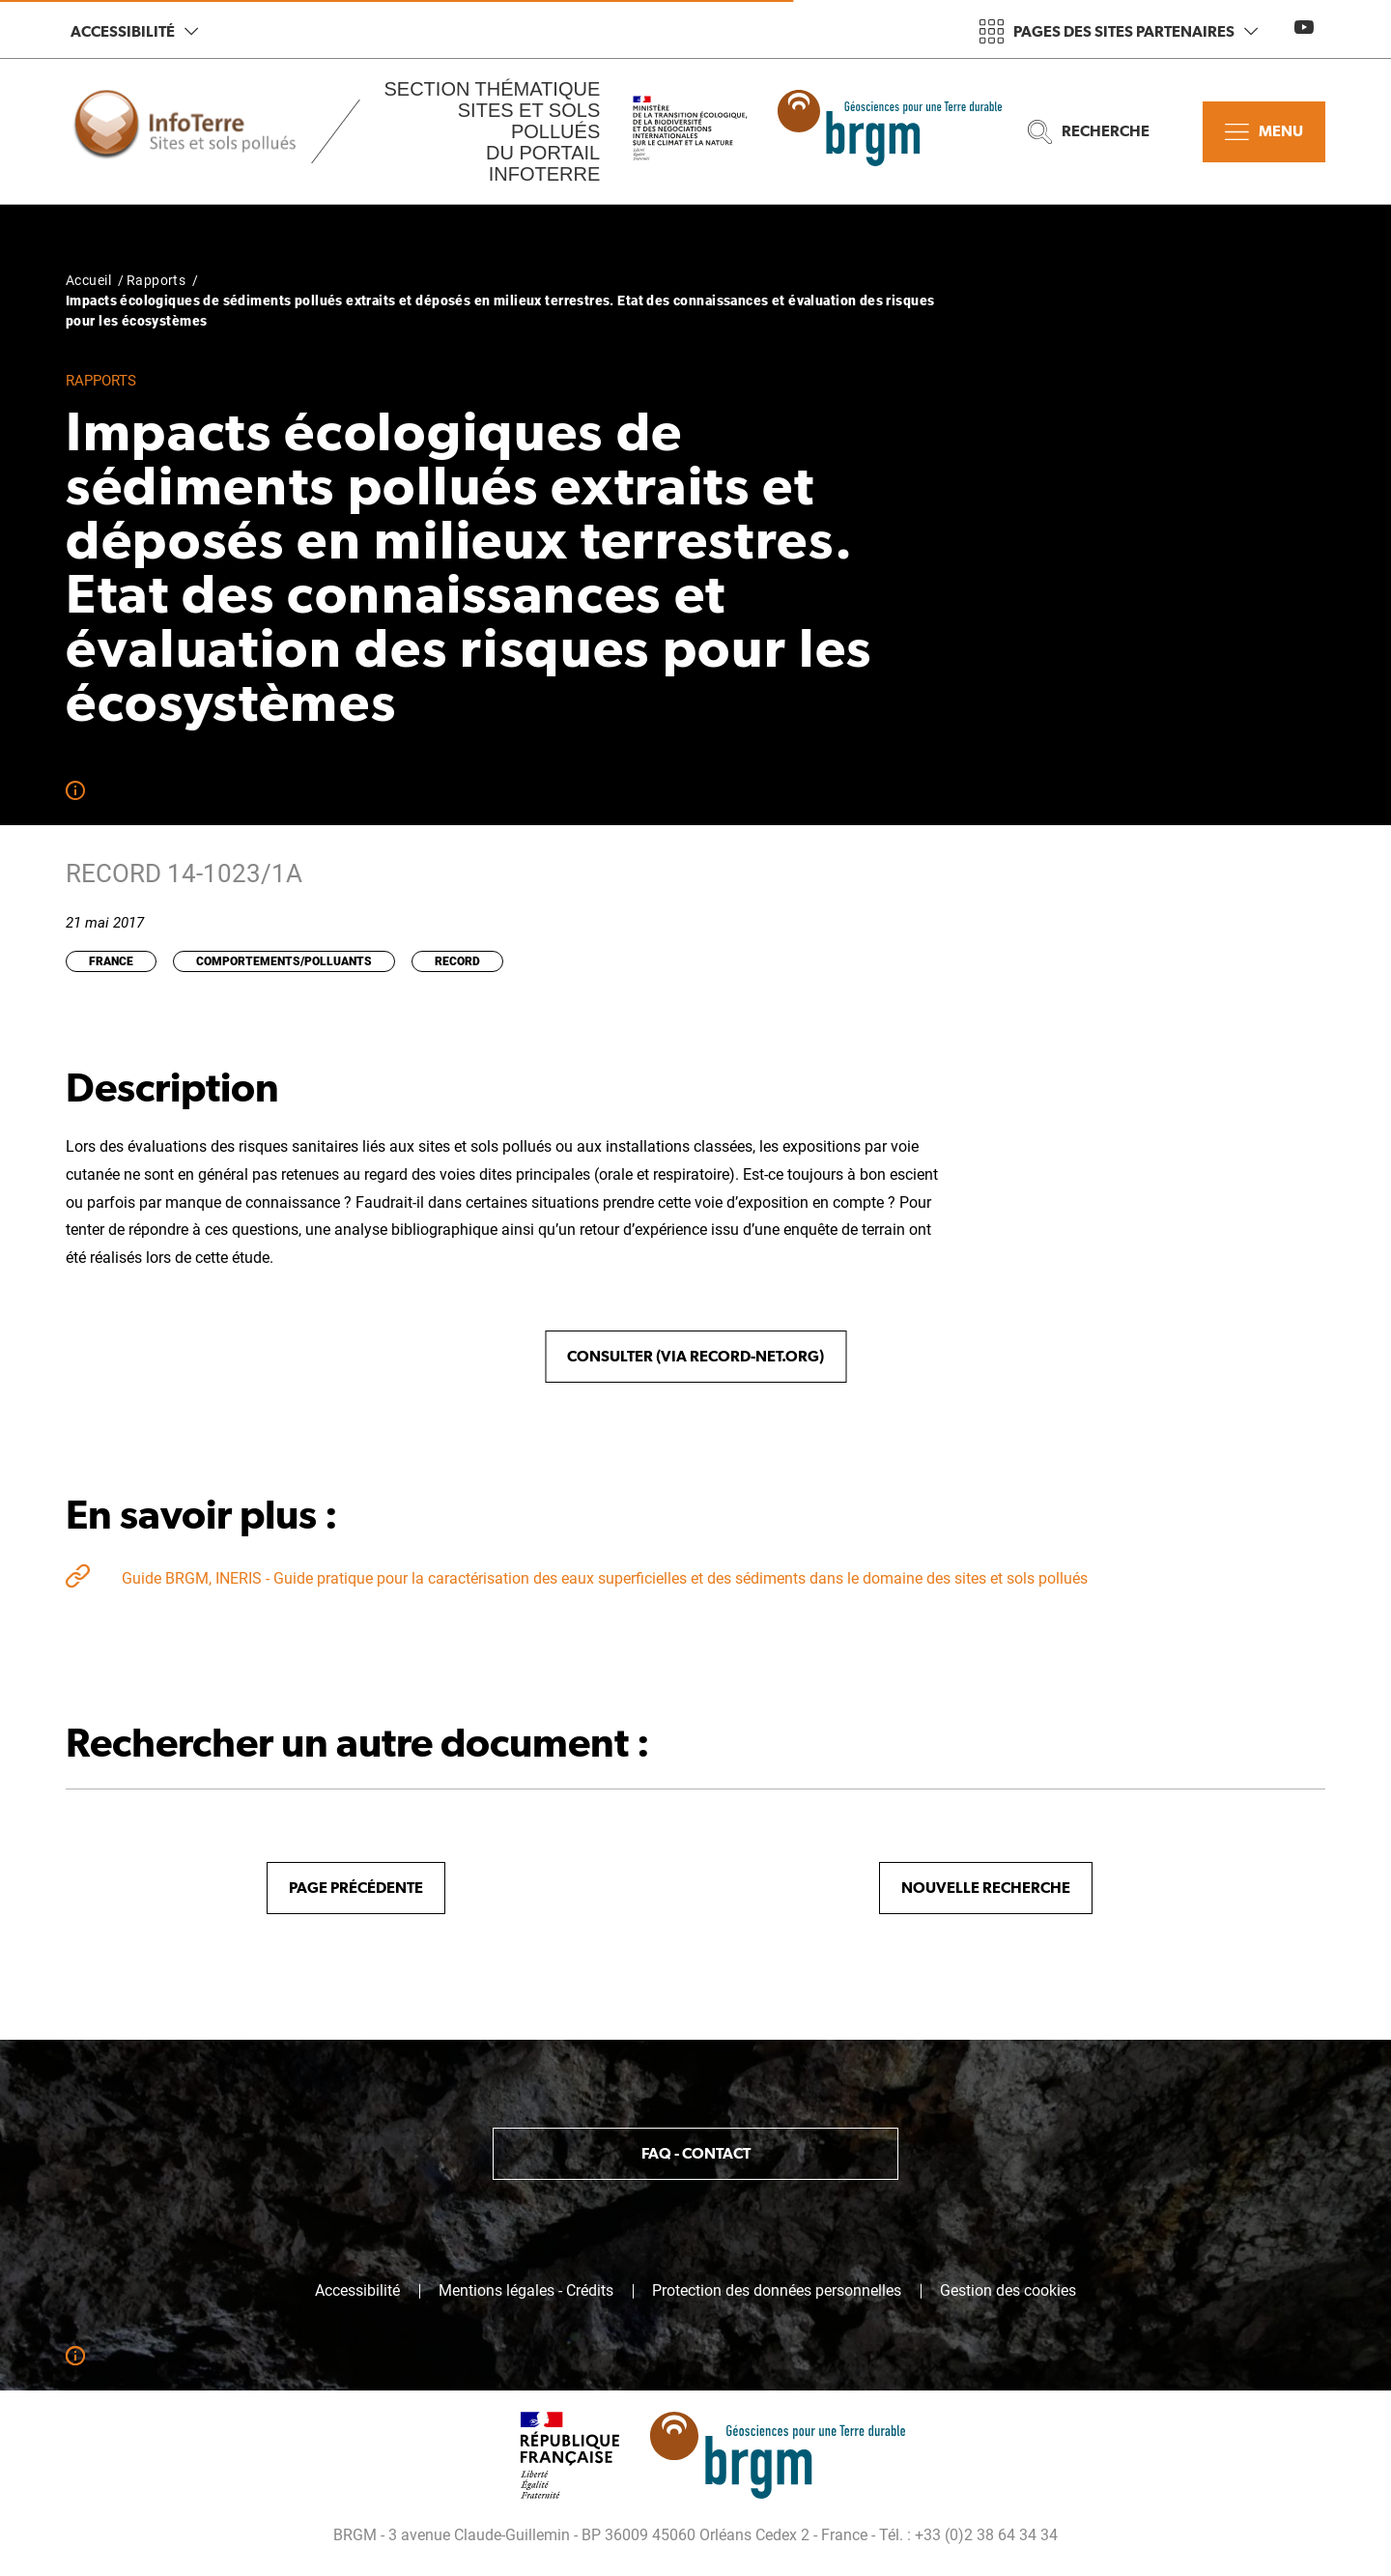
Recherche (1089, 132)
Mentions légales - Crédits (526, 2291)
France (111, 961)
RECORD (457, 961)
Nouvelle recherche (985, 1887)
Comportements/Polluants (284, 961)
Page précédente (356, 1887)
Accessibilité (134, 31)
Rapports (156, 280)
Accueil (88, 280)
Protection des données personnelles (776, 2291)
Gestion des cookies (1008, 2291)
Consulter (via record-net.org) (695, 1356)
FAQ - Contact (696, 2153)
